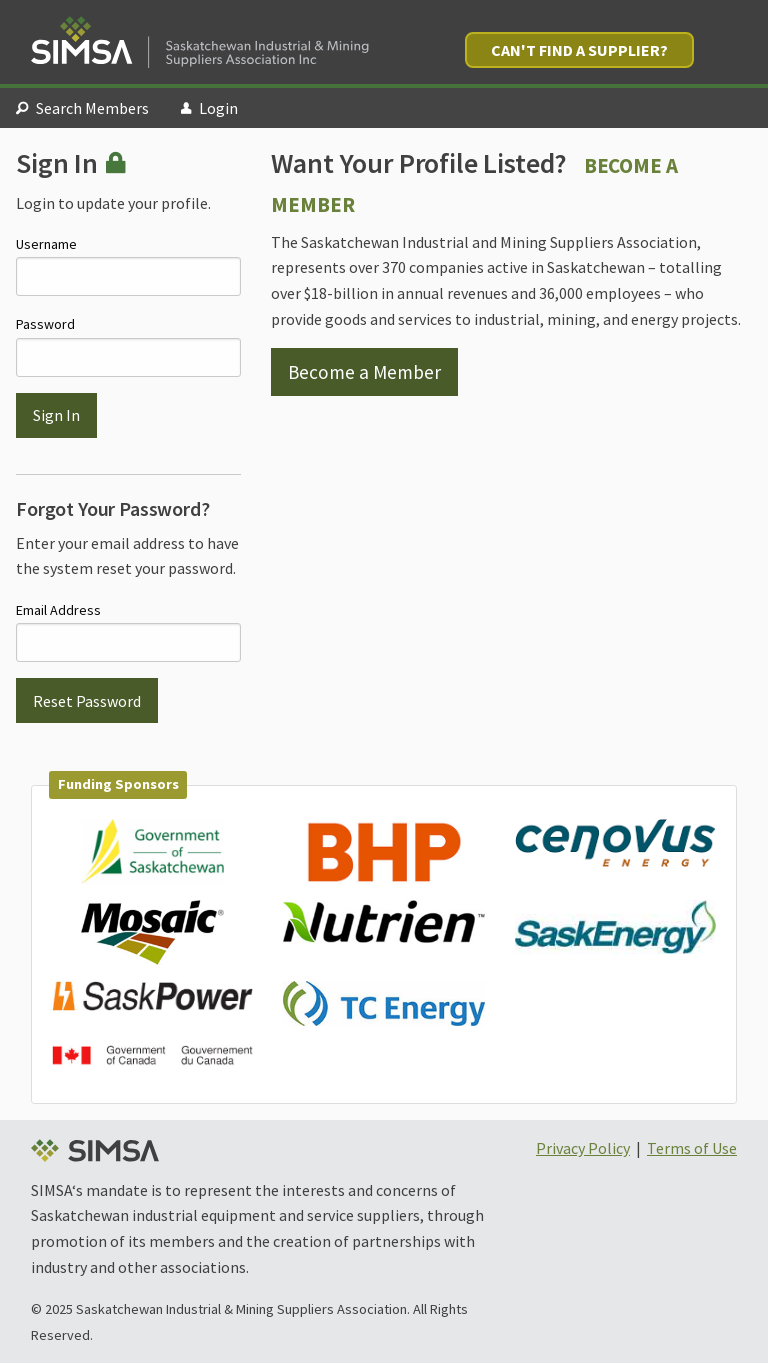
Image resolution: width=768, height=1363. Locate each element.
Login (209, 108)
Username (128, 265)
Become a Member (364, 372)
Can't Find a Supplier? (579, 50)
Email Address (128, 631)
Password (128, 345)
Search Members (82, 108)
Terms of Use (692, 1148)
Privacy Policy (583, 1148)
